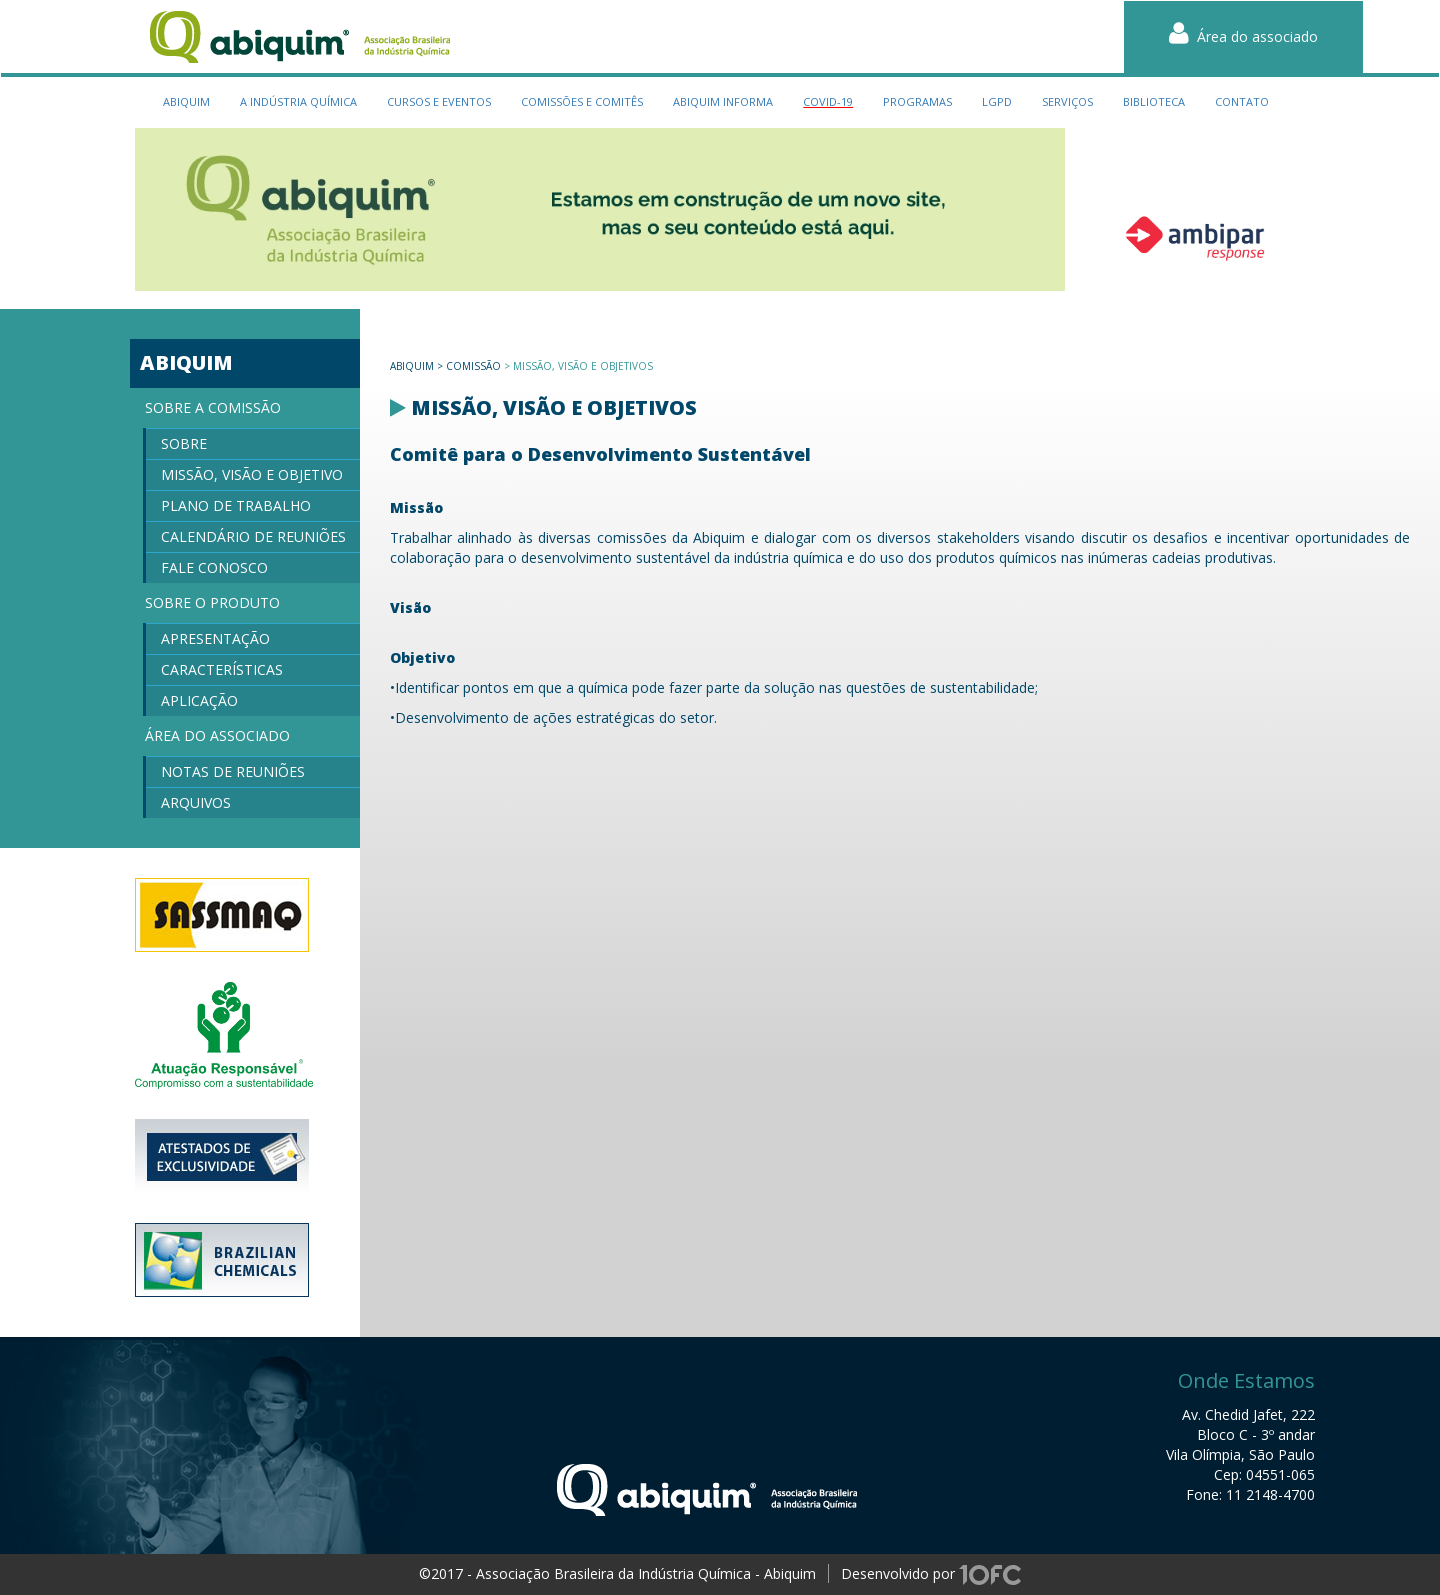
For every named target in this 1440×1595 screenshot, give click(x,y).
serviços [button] (1067, 101)
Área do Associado (217, 735)
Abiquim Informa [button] (723, 101)
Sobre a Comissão (213, 407)
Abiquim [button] (186, 101)
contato (1242, 101)
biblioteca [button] (1154, 101)
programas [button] (917, 101)
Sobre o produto (212, 602)
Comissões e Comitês (582, 101)
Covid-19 (828, 101)
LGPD (997, 101)
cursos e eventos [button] (439, 101)
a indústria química (298, 101)
